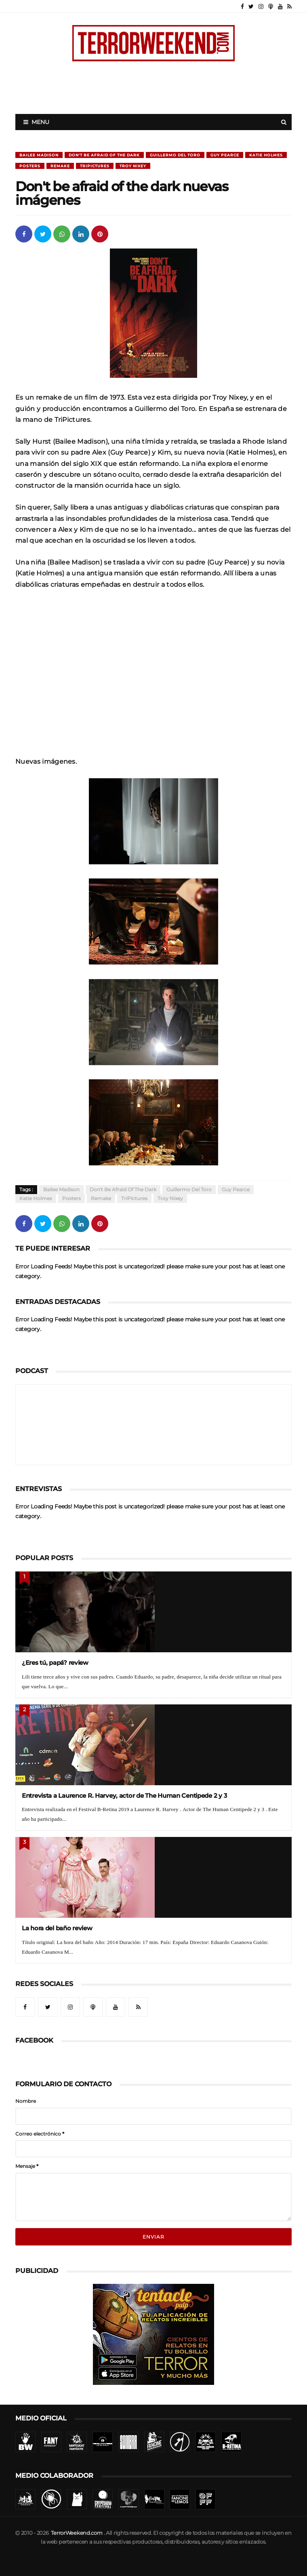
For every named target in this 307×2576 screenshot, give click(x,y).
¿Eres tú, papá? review (55, 1663)
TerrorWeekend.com (76, 2533)
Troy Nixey (133, 166)
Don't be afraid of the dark (104, 155)
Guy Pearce (224, 155)
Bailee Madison (39, 155)
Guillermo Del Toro (175, 155)
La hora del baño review (57, 1928)
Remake (60, 166)
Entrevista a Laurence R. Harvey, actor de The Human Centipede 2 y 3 (124, 1795)
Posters (29, 166)
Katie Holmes (266, 155)
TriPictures (94, 166)
